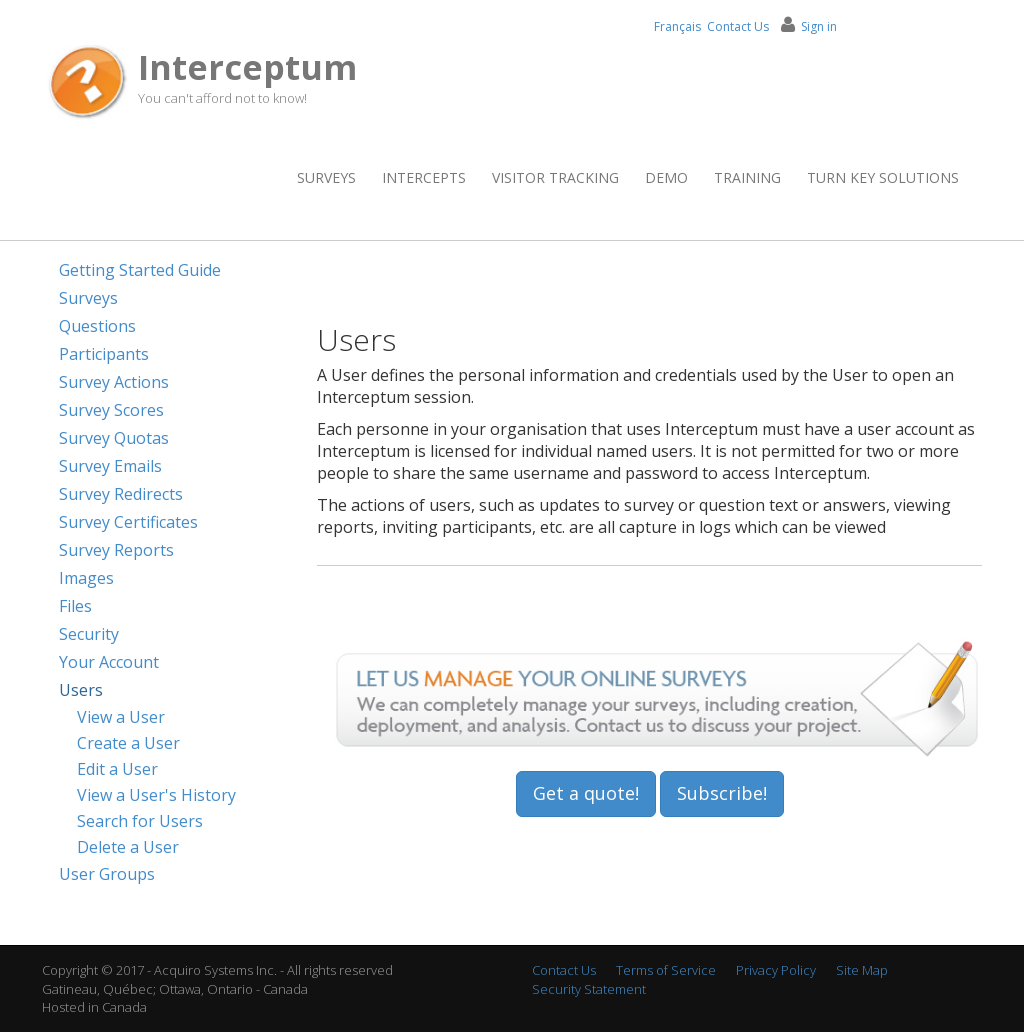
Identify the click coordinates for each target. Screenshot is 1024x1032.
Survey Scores (111, 410)
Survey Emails (110, 466)
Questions (97, 326)
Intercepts (424, 177)
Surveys (326, 177)
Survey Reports (116, 550)
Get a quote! (586, 793)
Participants (104, 354)
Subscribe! (722, 793)
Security (89, 634)
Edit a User (117, 769)
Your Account (109, 662)
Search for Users (140, 821)
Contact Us (738, 26)
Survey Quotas (114, 438)
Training (747, 177)
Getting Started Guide (140, 270)
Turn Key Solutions (883, 177)
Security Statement (589, 989)
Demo (666, 177)
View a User (121, 717)
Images (86, 578)
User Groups (107, 874)
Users (81, 690)
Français (677, 26)
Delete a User (128, 847)
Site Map (862, 970)
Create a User (128, 743)
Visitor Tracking (555, 177)
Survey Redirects (121, 494)
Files (75, 606)
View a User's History (156, 795)
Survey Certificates (128, 522)
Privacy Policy (776, 970)
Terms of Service (666, 970)
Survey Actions (114, 382)
